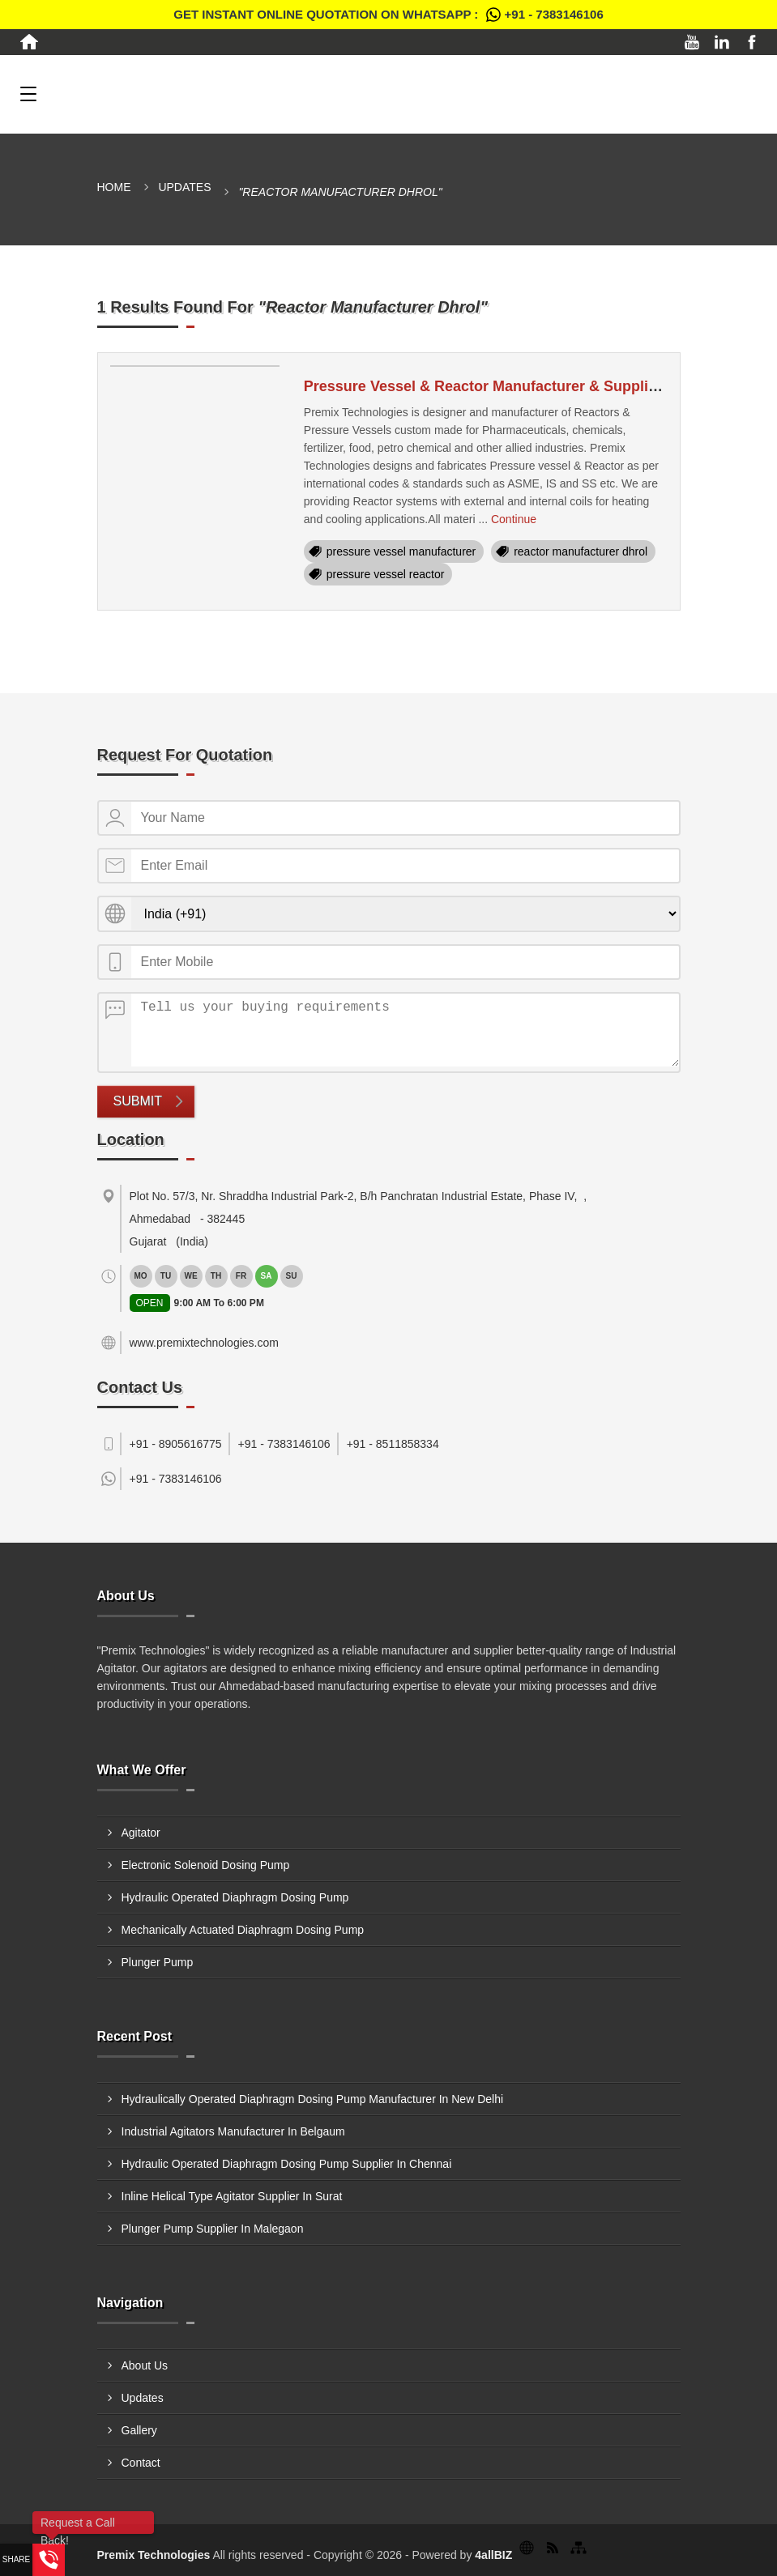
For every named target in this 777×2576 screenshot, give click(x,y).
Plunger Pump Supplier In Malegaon (213, 2228)
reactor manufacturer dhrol (580, 551)
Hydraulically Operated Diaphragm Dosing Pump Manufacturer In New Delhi (313, 2099)
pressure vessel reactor (386, 574)
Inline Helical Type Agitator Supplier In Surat (232, 2196)
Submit (137, 1101)
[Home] (29, 42)
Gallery (139, 2430)
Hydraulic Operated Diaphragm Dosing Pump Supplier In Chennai (287, 2163)
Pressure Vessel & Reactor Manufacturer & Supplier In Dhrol (512, 386)
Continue (513, 519)
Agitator (141, 1832)
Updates (184, 187)
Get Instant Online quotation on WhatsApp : (388, 14)
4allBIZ (493, 2554)
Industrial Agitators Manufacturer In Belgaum (233, 2131)
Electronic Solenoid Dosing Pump (206, 1865)
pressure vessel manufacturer (401, 551)
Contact (141, 2462)
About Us (145, 2365)
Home (114, 187)
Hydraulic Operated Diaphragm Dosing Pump (235, 1897)
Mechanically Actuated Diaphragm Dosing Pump (243, 1929)
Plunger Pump (158, 1962)
